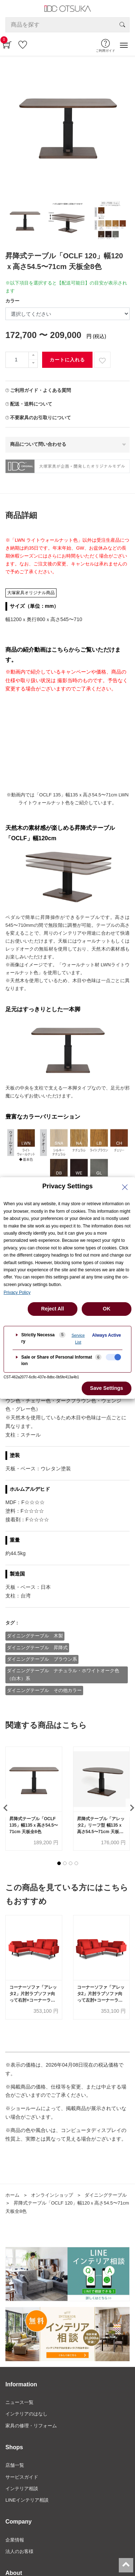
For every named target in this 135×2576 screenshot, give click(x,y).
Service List (78, 1338)
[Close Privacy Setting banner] (125, 1187)
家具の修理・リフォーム (31, 2425)
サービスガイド (21, 2477)
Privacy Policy (17, 1292)
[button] (59, 1863)
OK (107, 1309)
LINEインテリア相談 (27, 2500)
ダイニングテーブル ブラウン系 (42, 1659)
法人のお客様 (19, 2551)
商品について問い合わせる (38, 444)
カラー (12, 301)
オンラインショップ (52, 2195)
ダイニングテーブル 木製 (35, 1635)
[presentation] (4, 1808)
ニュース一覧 (19, 2402)
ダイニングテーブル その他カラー (44, 1690)
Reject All (52, 1309)
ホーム (12, 2195)
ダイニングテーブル (106, 2195)
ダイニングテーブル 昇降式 (37, 1647)
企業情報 (14, 2540)
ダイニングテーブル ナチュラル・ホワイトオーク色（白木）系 (63, 1674)
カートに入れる (67, 359)
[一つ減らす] (33, 363)
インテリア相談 (21, 2488)
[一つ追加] (33, 356)
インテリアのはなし (26, 2414)
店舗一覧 (14, 2465)
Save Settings (106, 1388)
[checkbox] (113, 1357)
